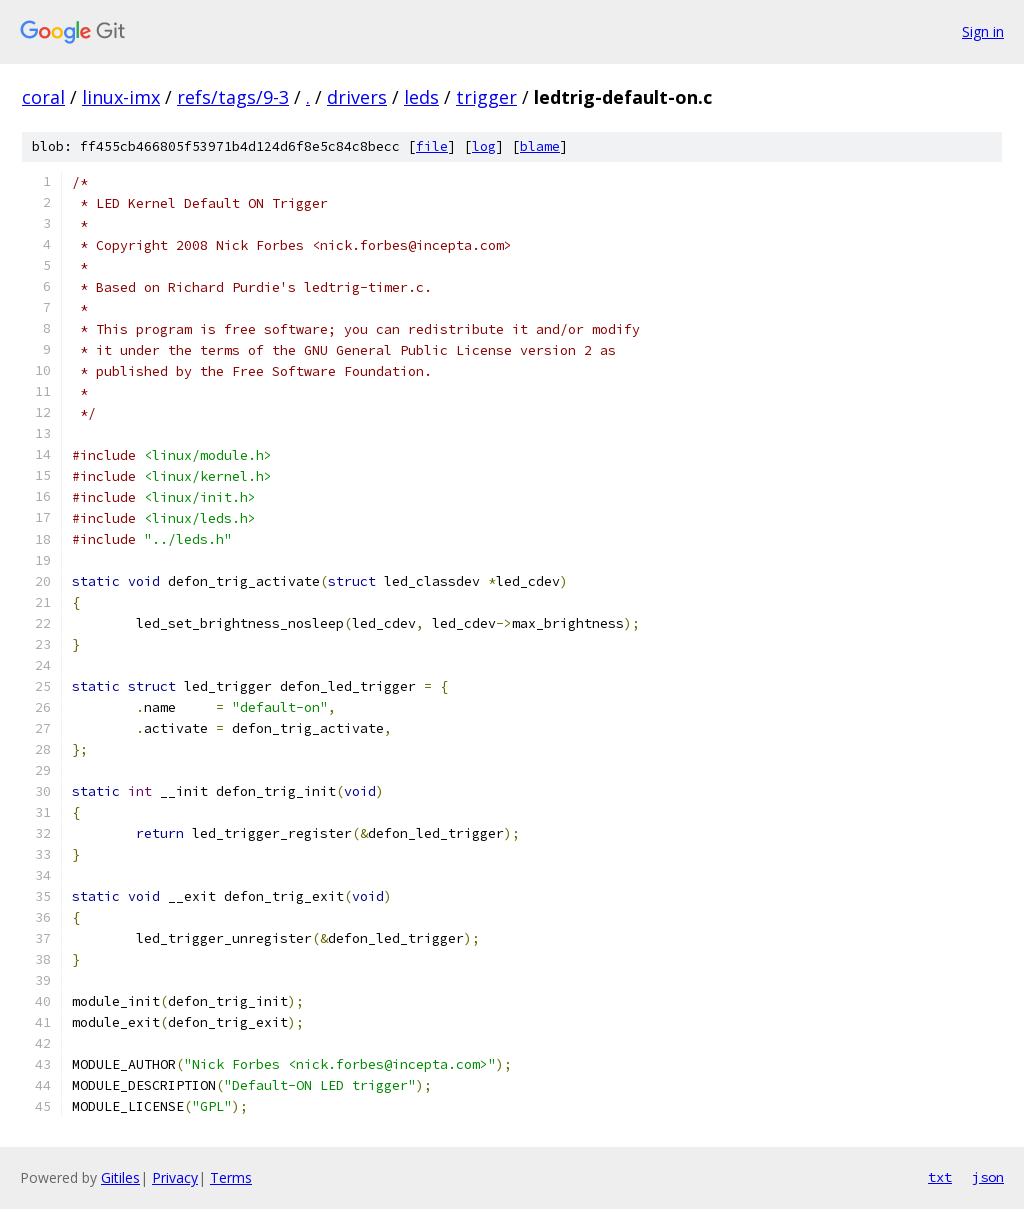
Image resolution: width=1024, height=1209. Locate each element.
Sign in (983, 31)
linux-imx (121, 97)
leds (421, 97)
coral (43, 97)
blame (540, 146)
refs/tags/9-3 (233, 97)
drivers (357, 97)
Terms (231, 1177)
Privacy (175, 1177)
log (484, 146)
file (432, 146)
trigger (486, 97)
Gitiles (120, 1177)
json (988, 1177)
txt (940, 1177)
